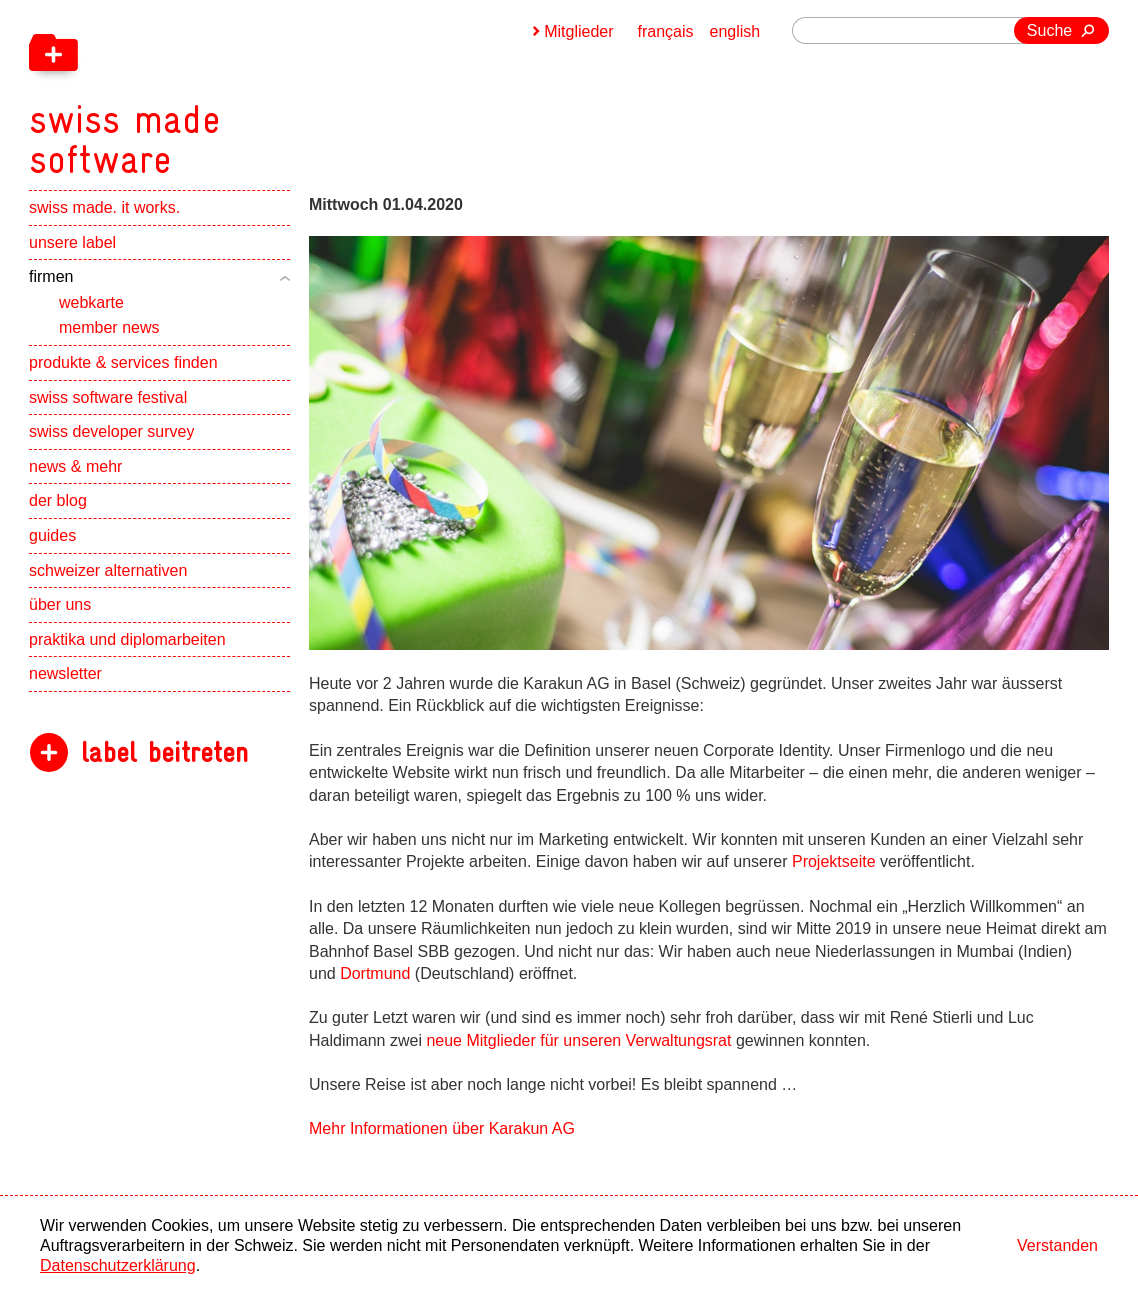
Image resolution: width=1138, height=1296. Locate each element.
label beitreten (164, 752)
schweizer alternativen (108, 570)
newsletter (65, 673)
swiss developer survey (111, 431)
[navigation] (229, 90)
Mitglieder (578, 31)
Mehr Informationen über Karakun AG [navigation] (442, 1128)
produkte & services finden (123, 362)
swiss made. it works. (104, 207)
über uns (60, 604)
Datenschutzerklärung (118, 1265)
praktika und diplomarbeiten (127, 639)
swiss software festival (108, 397)
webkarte (91, 302)
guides (52, 535)
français (666, 31)
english (735, 31)
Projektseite (834, 861)
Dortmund (375, 973)
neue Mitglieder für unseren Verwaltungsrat (578, 1040)
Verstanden (1057, 1245)
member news (109, 327)
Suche (1049, 30)
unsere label (72, 242)
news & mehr (75, 466)
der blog (58, 500)
